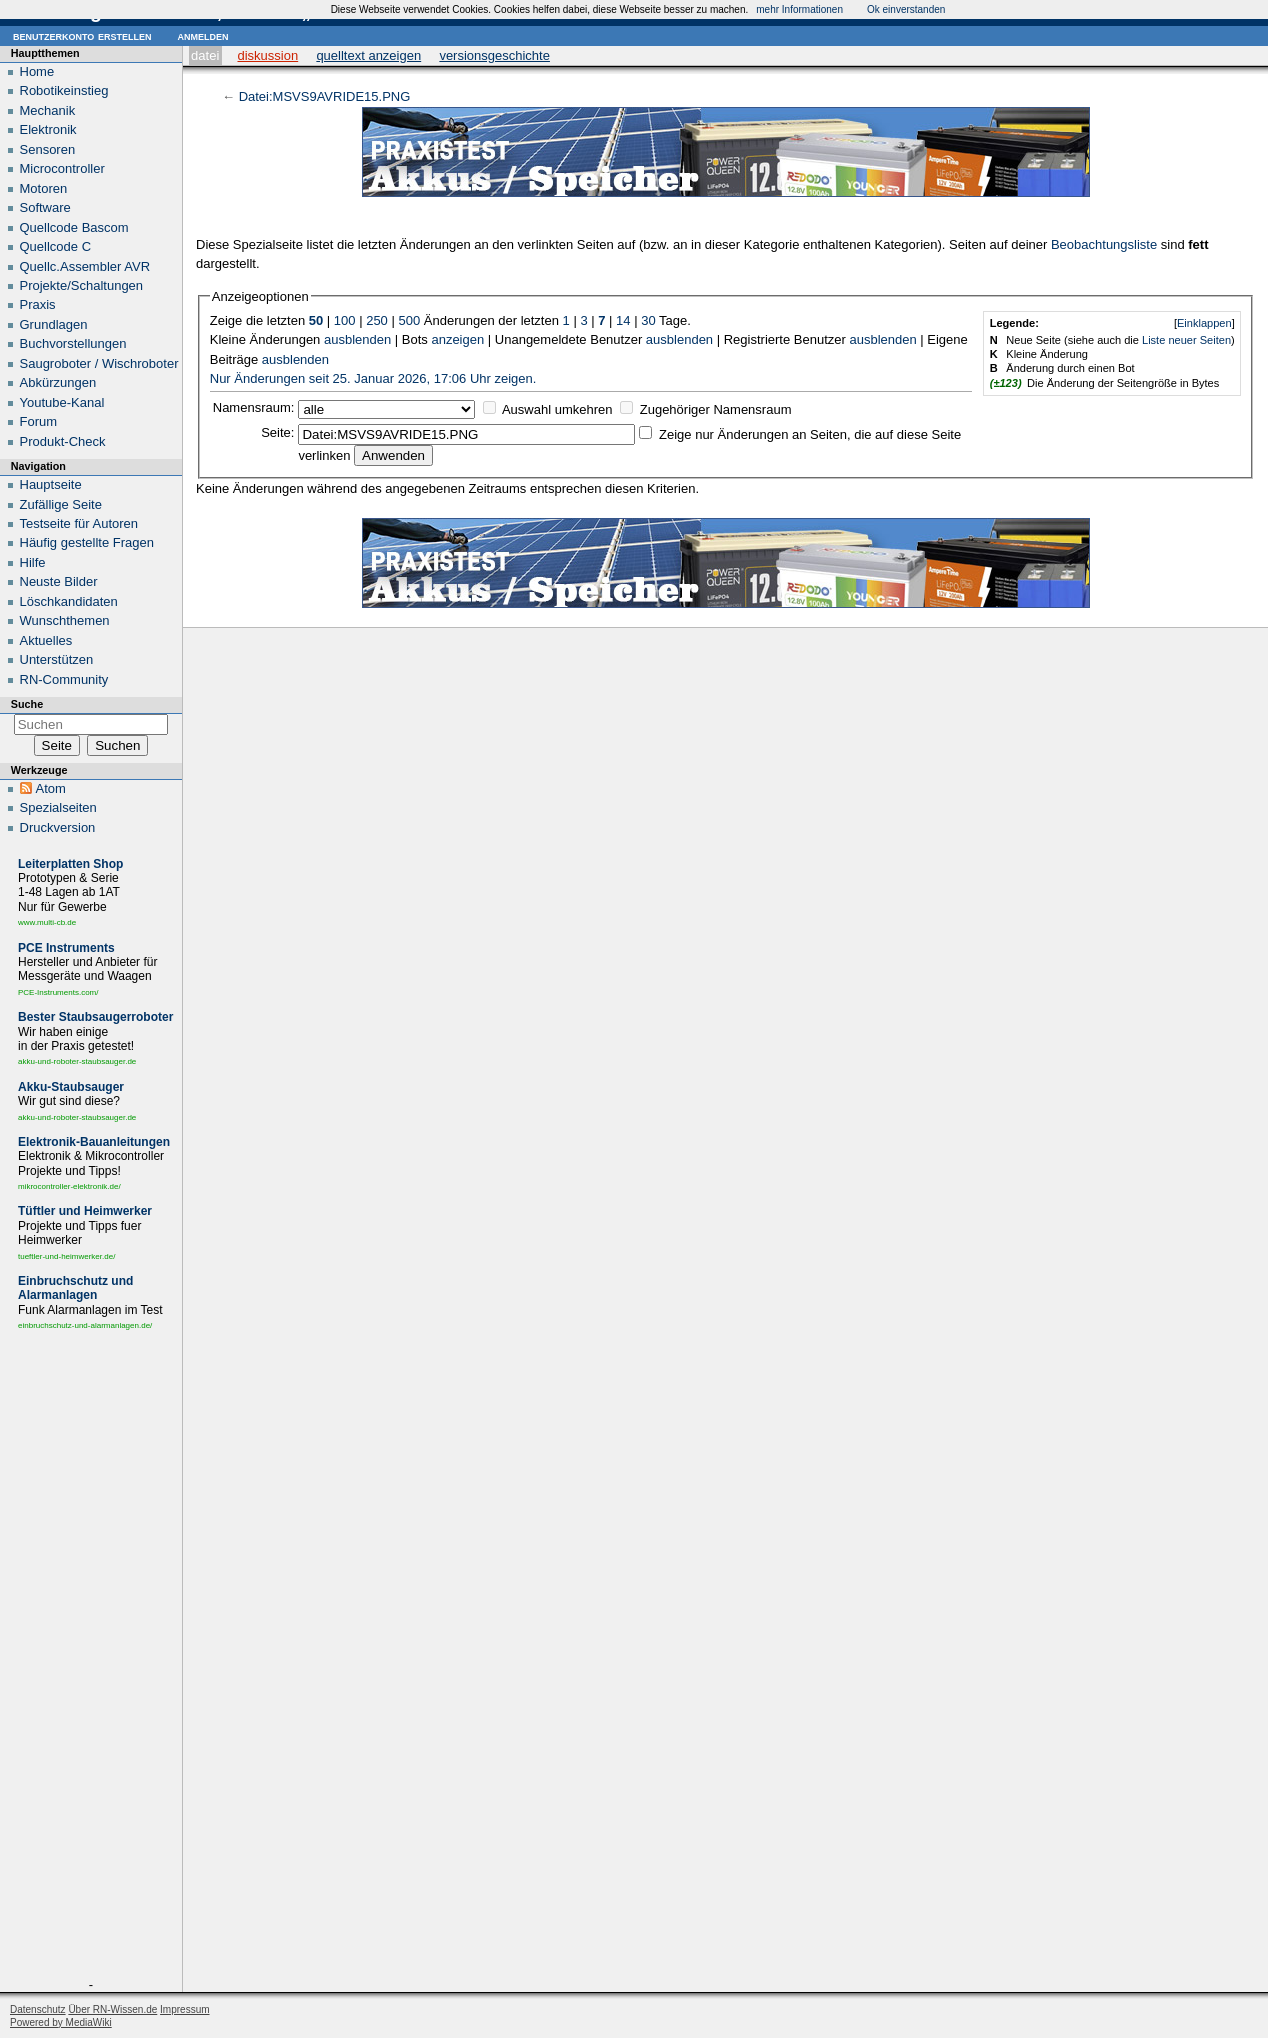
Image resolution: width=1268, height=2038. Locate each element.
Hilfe (33, 562)
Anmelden (202, 35)
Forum (39, 421)
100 (345, 320)
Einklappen (1204, 323)
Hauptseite (51, 484)
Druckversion (58, 827)
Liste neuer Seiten (1186, 340)
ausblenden (357, 339)
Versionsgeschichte (494, 55)
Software (45, 207)
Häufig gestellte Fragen (87, 542)
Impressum (184, 2009)
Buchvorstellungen (73, 343)
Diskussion (267, 55)
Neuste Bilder (59, 581)
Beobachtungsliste (1104, 244)
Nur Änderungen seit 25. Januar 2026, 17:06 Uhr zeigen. (373, 378)
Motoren (44, 188)
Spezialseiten (58, 807)
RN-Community (64, 679)
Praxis (38, 304)
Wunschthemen (65, 620)
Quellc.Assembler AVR (85, 266)
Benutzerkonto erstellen (82, 35)
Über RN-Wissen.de (112, 2009)
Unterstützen (57, 659)
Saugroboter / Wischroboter (99, 363)
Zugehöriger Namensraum (716, 409)
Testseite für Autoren (79, 523)
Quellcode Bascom (74, 227)
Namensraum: (254, 407)
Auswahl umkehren (557, 409)
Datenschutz (38, 2009)
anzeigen (457, 339)
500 (409, 320)
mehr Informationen (799, 9)
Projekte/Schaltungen (82, 285)
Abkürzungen (58, 382)
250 (377, 320)
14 (623, 320)
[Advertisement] (91, 1659)
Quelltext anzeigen (368, 55)
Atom (51, 788)
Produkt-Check (63, 441)
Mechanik (48, 110)
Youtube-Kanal (62, 402)
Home (37, 71)
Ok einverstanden (906, 9)
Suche (27, 704)
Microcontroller (62, 168)
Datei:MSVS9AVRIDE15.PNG (325, 96)
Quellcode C (56, 246)
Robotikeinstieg (64, 90)
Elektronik (48, 129)
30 (648, 320)
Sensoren (48, 149)
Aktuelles (46, 640)
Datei (205, 55)
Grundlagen (54, 324)
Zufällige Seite (61, 504)
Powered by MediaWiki (61, 2022)
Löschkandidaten (69, 601)
